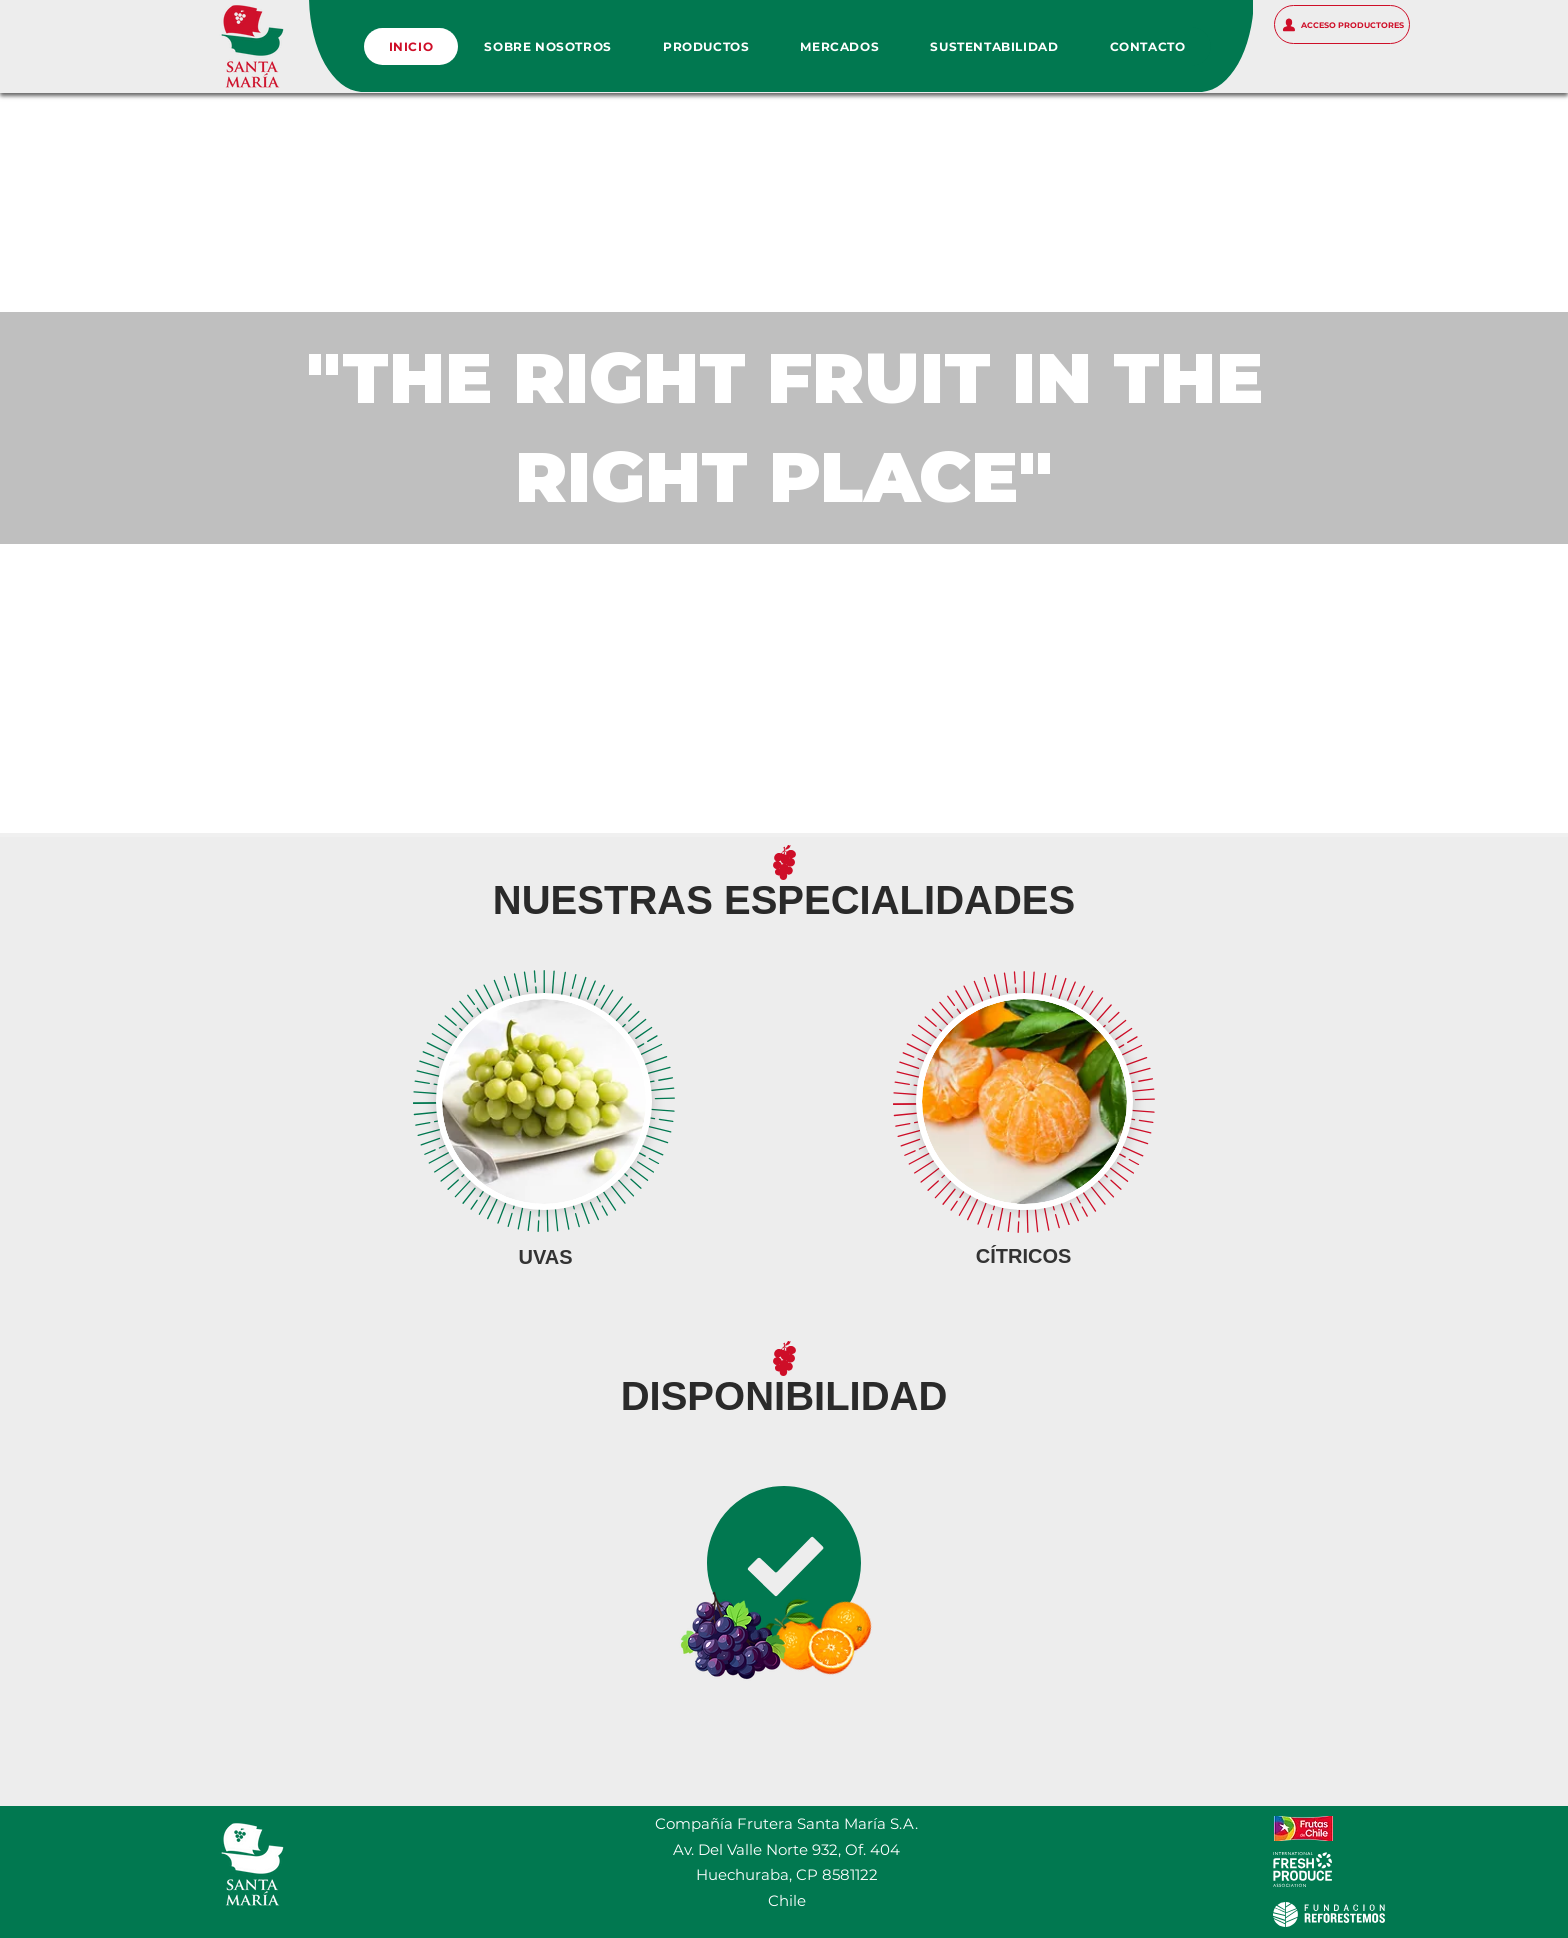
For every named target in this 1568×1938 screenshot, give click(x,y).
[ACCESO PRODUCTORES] (1342, 24)
